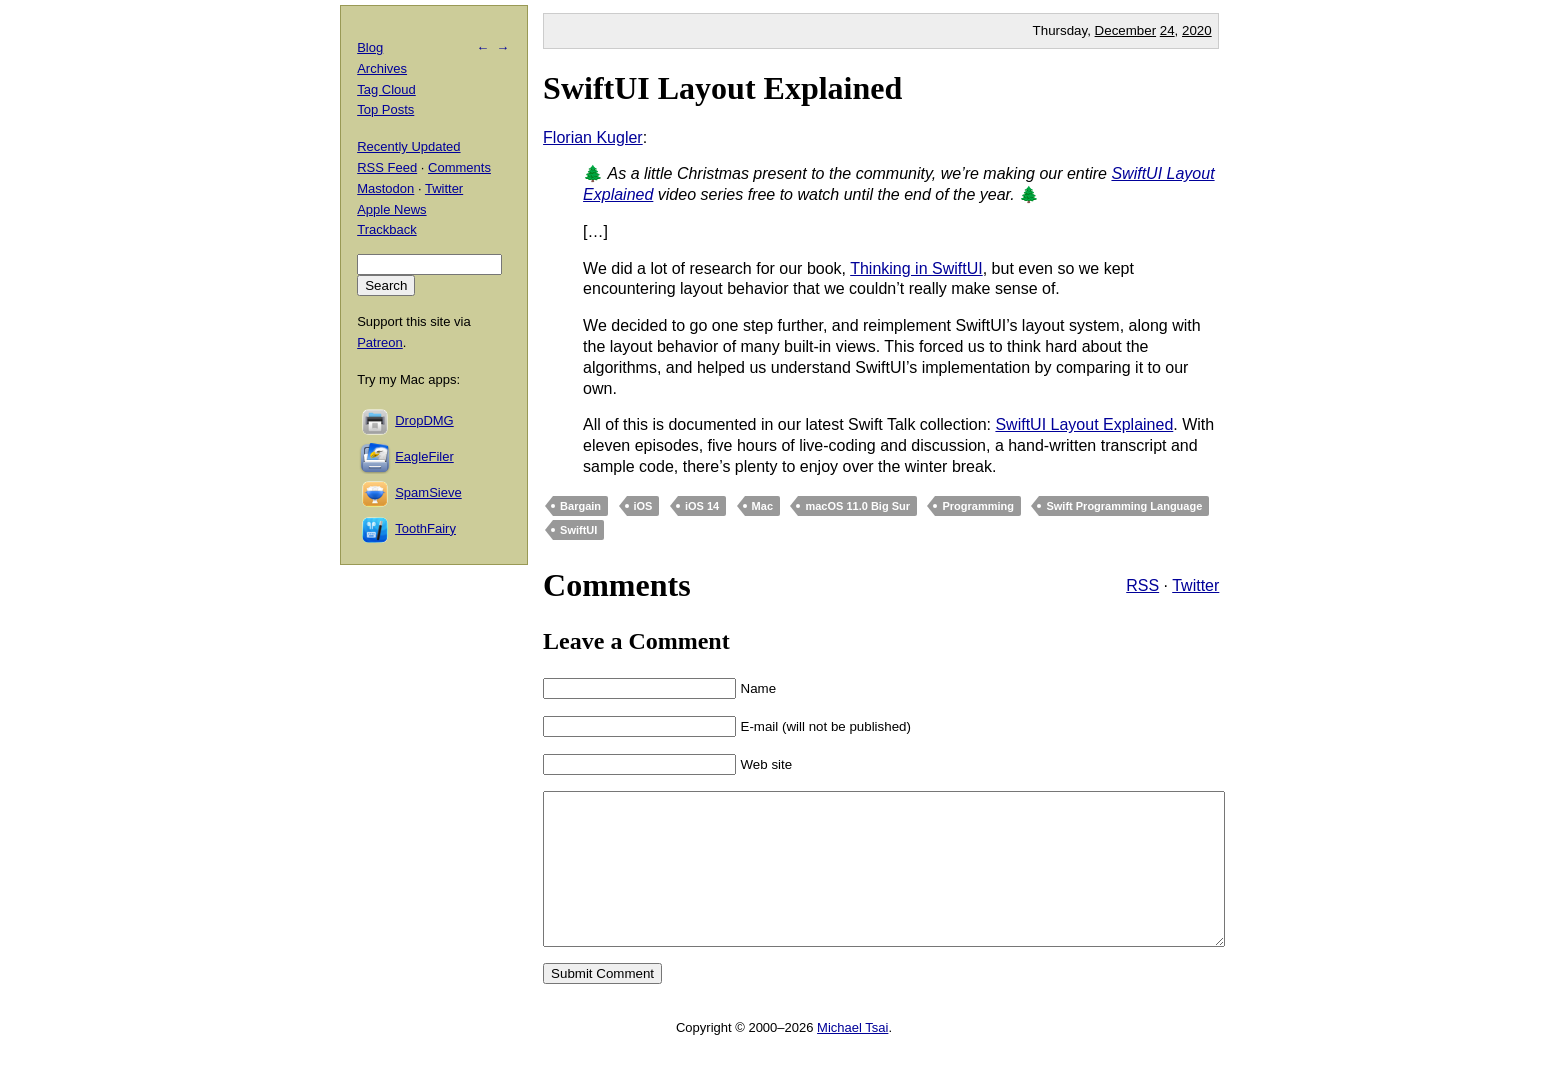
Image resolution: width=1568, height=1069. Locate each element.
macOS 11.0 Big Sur (857, 506)
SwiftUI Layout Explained (722, 88)
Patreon (380, 342)
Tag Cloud (386, 89)
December (1125, 30)
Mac (762, 506)
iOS (643, 506)
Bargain (580, 506)
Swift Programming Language (1124, 506)
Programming (978, 506)
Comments (459, 167)
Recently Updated (408, 146)
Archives (382, 68)
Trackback (386, 229)
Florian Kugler (593, 137)
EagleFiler (424, 456)
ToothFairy (425, 528)
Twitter (1195, 585)
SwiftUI (578, 530)
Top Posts (385, 109)
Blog (370, 47)
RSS (1142, 585)
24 (1167, 30)
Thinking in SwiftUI (916, 268)
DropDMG (424, 420)
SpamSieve (428, 492)
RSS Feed (387, 167)
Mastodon (385, 188)
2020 (1197, 30)
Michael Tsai (852, 1057)
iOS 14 (702, 506)
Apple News (391, 209)
